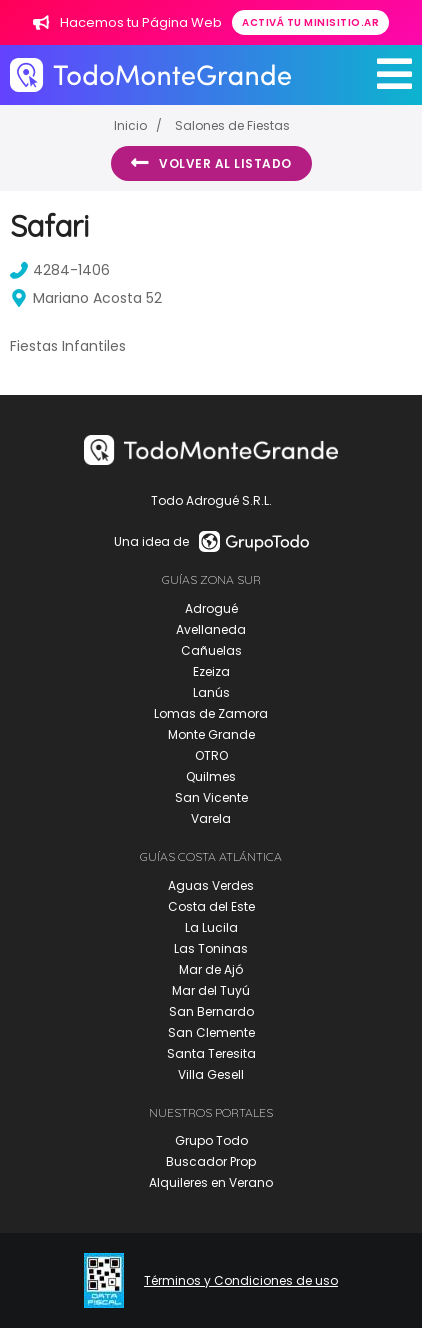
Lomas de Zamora (211, 713)
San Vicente (211, 797)
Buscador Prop (211, 1161)
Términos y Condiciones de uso (241, 1281)
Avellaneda (211, 629)
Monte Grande (211, 734)
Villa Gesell (211, 1074)
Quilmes (211, 776)
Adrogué (211, 608)
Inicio (130, 125)
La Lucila (211, 927)
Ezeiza (211, 671)
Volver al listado (211, 163)
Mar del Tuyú (211, 990)
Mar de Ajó (211, 969)
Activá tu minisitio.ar (310, 22)
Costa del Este (211, 906)
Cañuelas (211, 650)
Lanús (211, 692)
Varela (211, 818)
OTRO (211, 755)
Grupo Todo (211, 1140)
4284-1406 (60, 270)
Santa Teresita (211, 1053)
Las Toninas (211, 948)
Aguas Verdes (211, 885)
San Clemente (211, 1032)
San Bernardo (211, 1011)
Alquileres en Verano (211, 1182)
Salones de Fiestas (232, 125)
